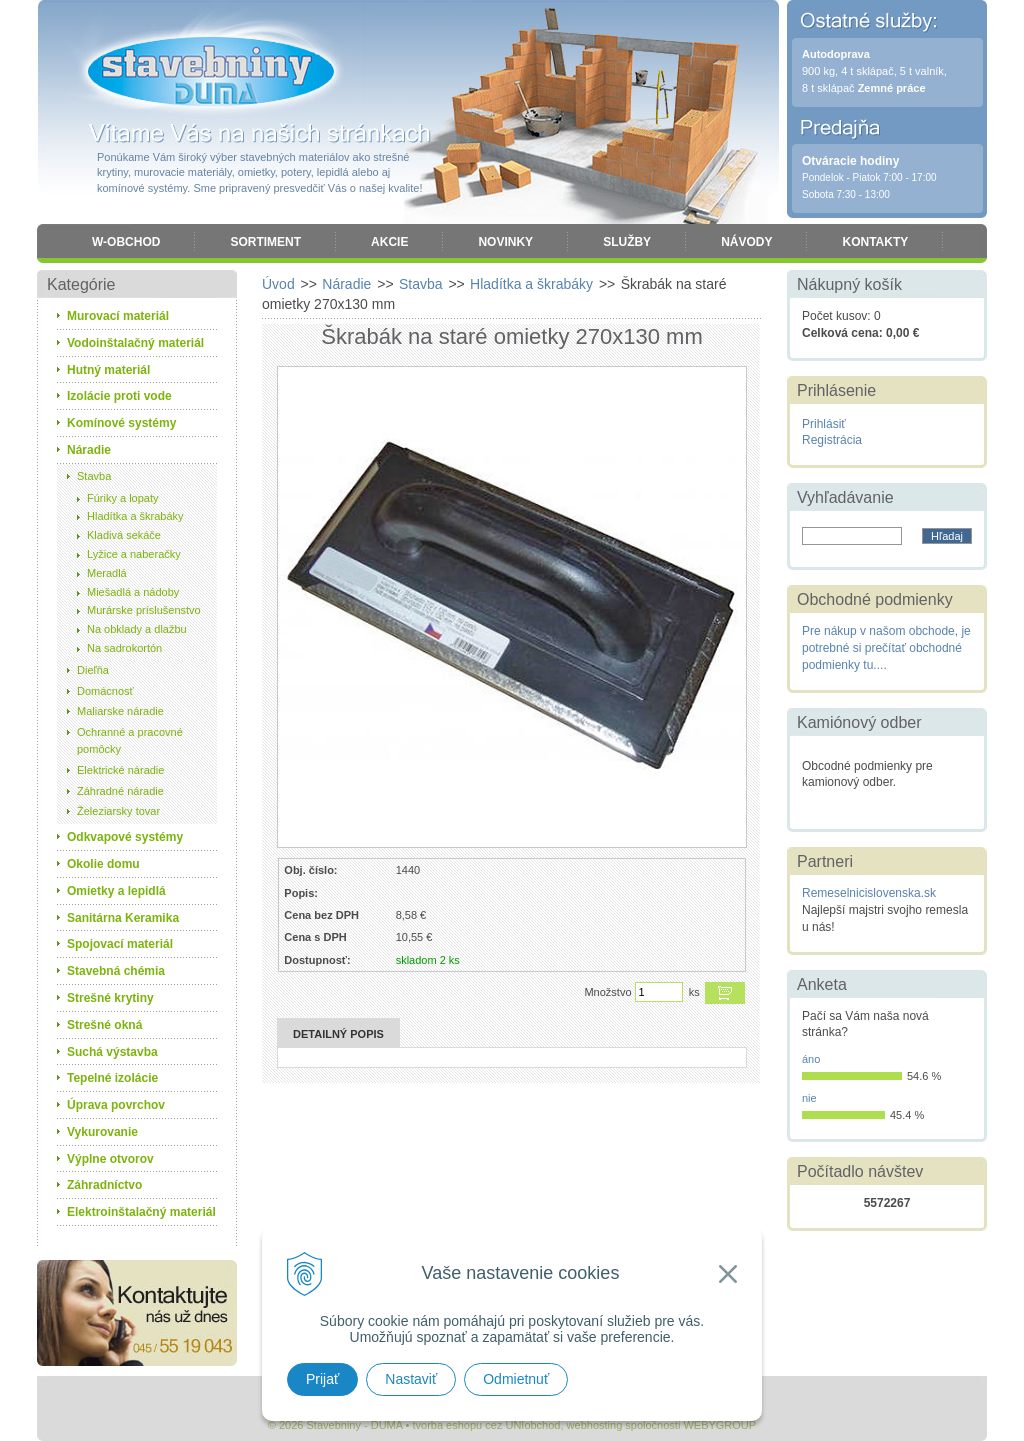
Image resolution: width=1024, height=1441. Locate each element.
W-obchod (126, 242)
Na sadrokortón (124, 648)
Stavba (94, 476)
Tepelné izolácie (112, 1078)
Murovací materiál (118, 316)
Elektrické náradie (120, 770)
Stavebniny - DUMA (211, 72)
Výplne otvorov (110, 1159)
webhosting (595, 1425)
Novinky (505, 242)
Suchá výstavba (112, 1052)
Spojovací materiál (120, 944)
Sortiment (265, 242)
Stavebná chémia (116, 971)
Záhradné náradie (120, 791)
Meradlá (107, 573)
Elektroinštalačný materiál (141, 1212)
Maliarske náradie (120, 711)
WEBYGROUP (719, 1425)
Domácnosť (105, 691)
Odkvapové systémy (125, 837)
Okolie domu (103, 864)
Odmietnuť (516, 1379)
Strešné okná (104, 1025)
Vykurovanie (102, 1132)
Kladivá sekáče (124, 535)
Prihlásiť (824, 424)
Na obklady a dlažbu (137, 629)
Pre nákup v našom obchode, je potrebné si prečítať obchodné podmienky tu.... (886, 648)
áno (811, 1059)
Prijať (322, 1379)
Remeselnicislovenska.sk (869, 893)
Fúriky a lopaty (123, 498)
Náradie (89, 450)
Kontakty (875, 242)
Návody (746, 242)
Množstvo (607, 992)
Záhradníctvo (104, 1185)
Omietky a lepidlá (116, 891)
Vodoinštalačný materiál (135, 343)
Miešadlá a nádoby (133, 592)
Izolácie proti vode (119, 396)
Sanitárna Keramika (123, 918)
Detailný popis (338, 1034)
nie (809, 1098)
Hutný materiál (108, 370)
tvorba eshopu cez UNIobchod (486, 1425)
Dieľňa (93, 670)
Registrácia (832, 440)
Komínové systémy (121, 423)
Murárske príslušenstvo (144, 610)
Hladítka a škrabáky (135, 516)
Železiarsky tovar (118, 811)
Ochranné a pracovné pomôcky (130, 740)
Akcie (389, 242)
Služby (627, 242)
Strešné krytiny (110, 998)
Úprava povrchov (116, 1105)
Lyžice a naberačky (134, 554)
